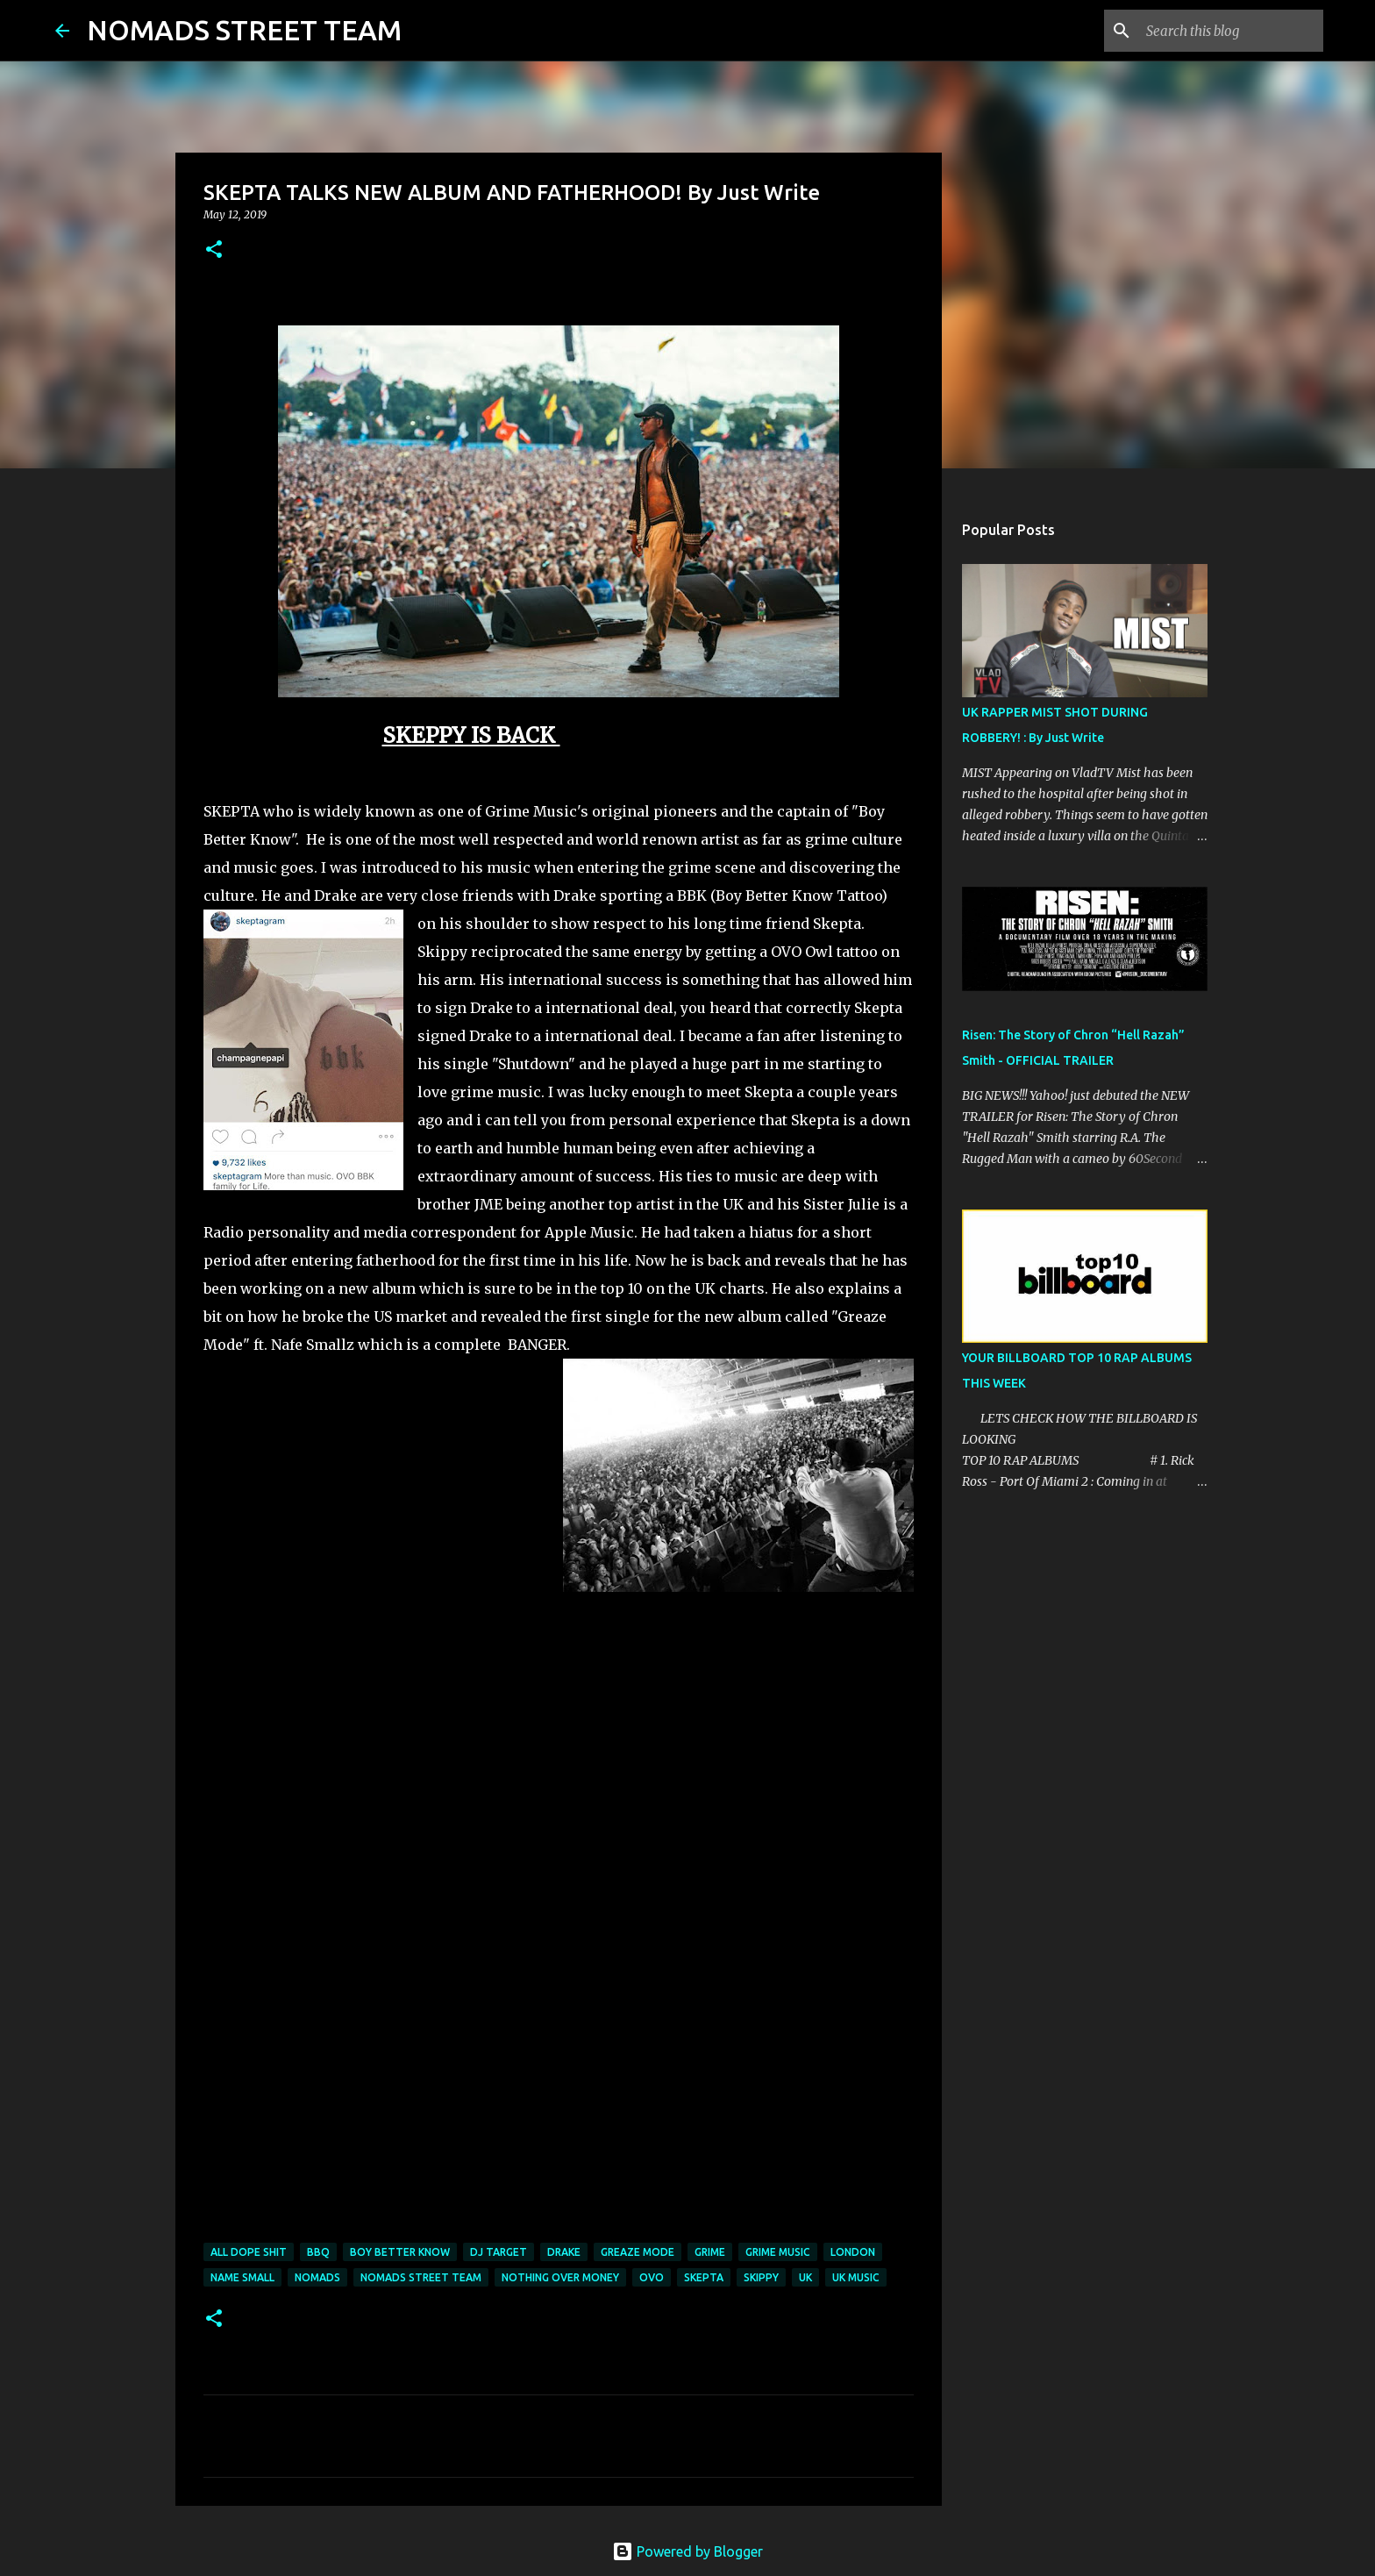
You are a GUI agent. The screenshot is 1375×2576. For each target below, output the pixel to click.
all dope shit (248, 2252)
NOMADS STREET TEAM (244, 30)
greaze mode (637, 2252)
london (852, 2252)
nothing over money (560, 2277)
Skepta (703, 2277)
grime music (777, 2252)
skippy (761, 2277)
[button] (213, 250)
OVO (651, 2277)
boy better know (400, 2252)
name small (242, 2277)
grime (710, 2252)
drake (564, 2252)
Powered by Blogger (687, 2551)
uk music (856, 2277)
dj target (498, 2252)
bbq (318, 2252)
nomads (317, 2277)
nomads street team (420, 2277)
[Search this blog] (1231, 31)
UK (805, 2277)
